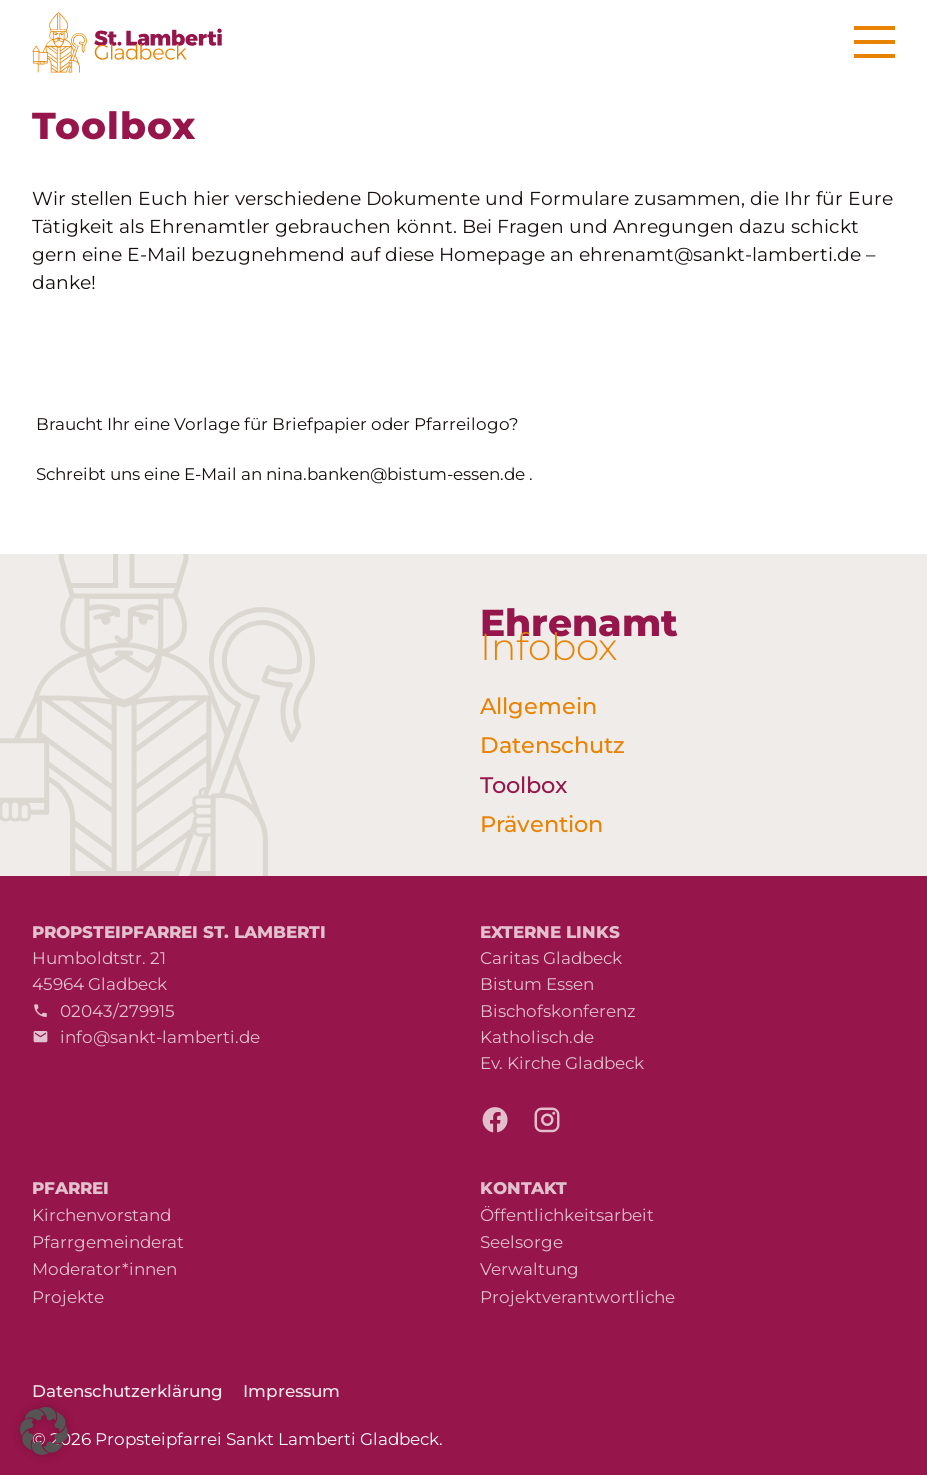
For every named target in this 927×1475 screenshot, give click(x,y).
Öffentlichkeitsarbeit (567, 1215)
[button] (44, 1431)
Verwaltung (529, 1269)
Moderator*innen (104, 1269)
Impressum (291, 1391)
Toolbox (523, 785)
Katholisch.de (537, 1037)
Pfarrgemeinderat (108, 1242)
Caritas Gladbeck (551, 958)
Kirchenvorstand (101, 1215)
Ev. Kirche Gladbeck (562, 1063)
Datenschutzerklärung (127, 1391)
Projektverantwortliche (577, 1297)
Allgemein (538, 706)
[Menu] (874, 42)
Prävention (541, 824)
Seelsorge (521, 1242)
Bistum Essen (537, 984)
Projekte (68, 1297)
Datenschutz (552, 745)
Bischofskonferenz (558, 1011)
